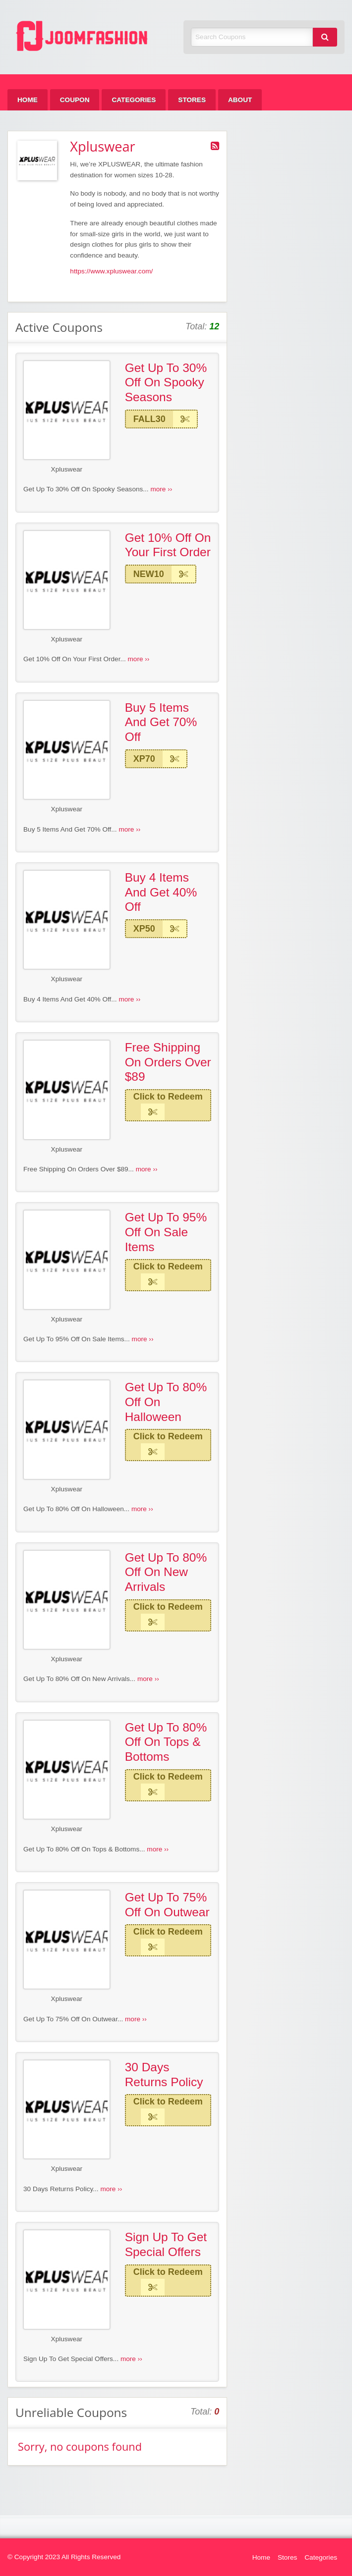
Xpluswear (66, 469)
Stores (192, 100)
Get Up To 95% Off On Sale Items (166, 1231)
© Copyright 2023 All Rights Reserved (63, 2557)
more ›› (161, 489)
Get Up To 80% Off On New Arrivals (166, 1572)
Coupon (75, 100)
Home (27, 100)
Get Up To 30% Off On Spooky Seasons (166, 382)
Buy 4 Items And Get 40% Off (161, 892)
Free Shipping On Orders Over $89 (168, 1062)
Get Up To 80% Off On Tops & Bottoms (166, 1742)
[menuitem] (27, 99)
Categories (134, 100)
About (240, 100)
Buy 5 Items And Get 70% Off (161, 722)
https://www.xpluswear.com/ (111, 271)
